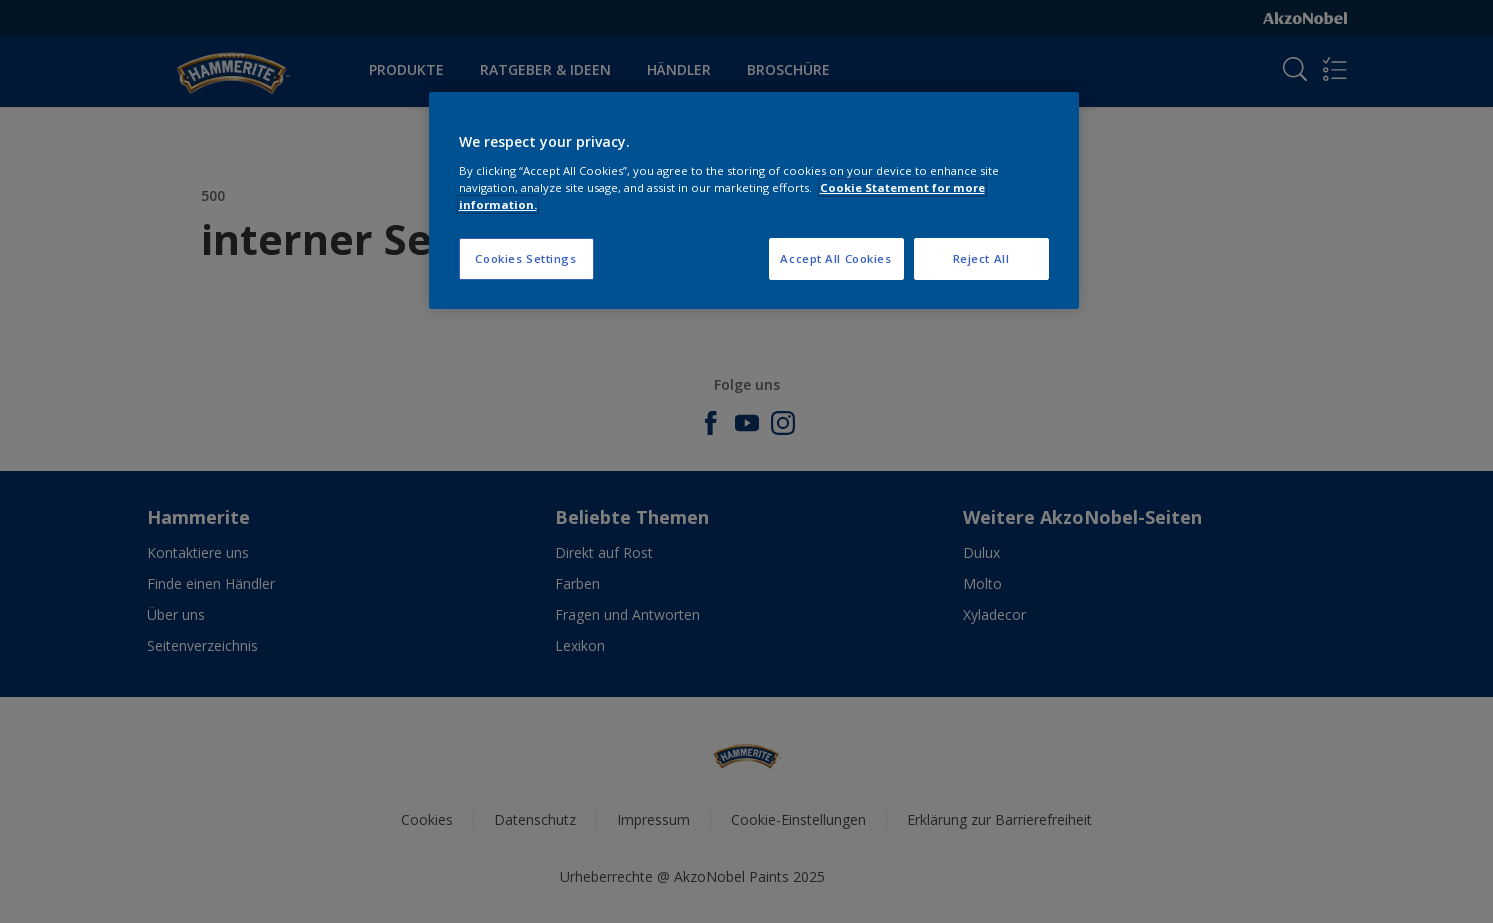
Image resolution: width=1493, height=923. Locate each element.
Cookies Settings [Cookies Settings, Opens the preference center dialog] (525, 258)
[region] (754, 200)
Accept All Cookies (835, 258)
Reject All (981, 258)
